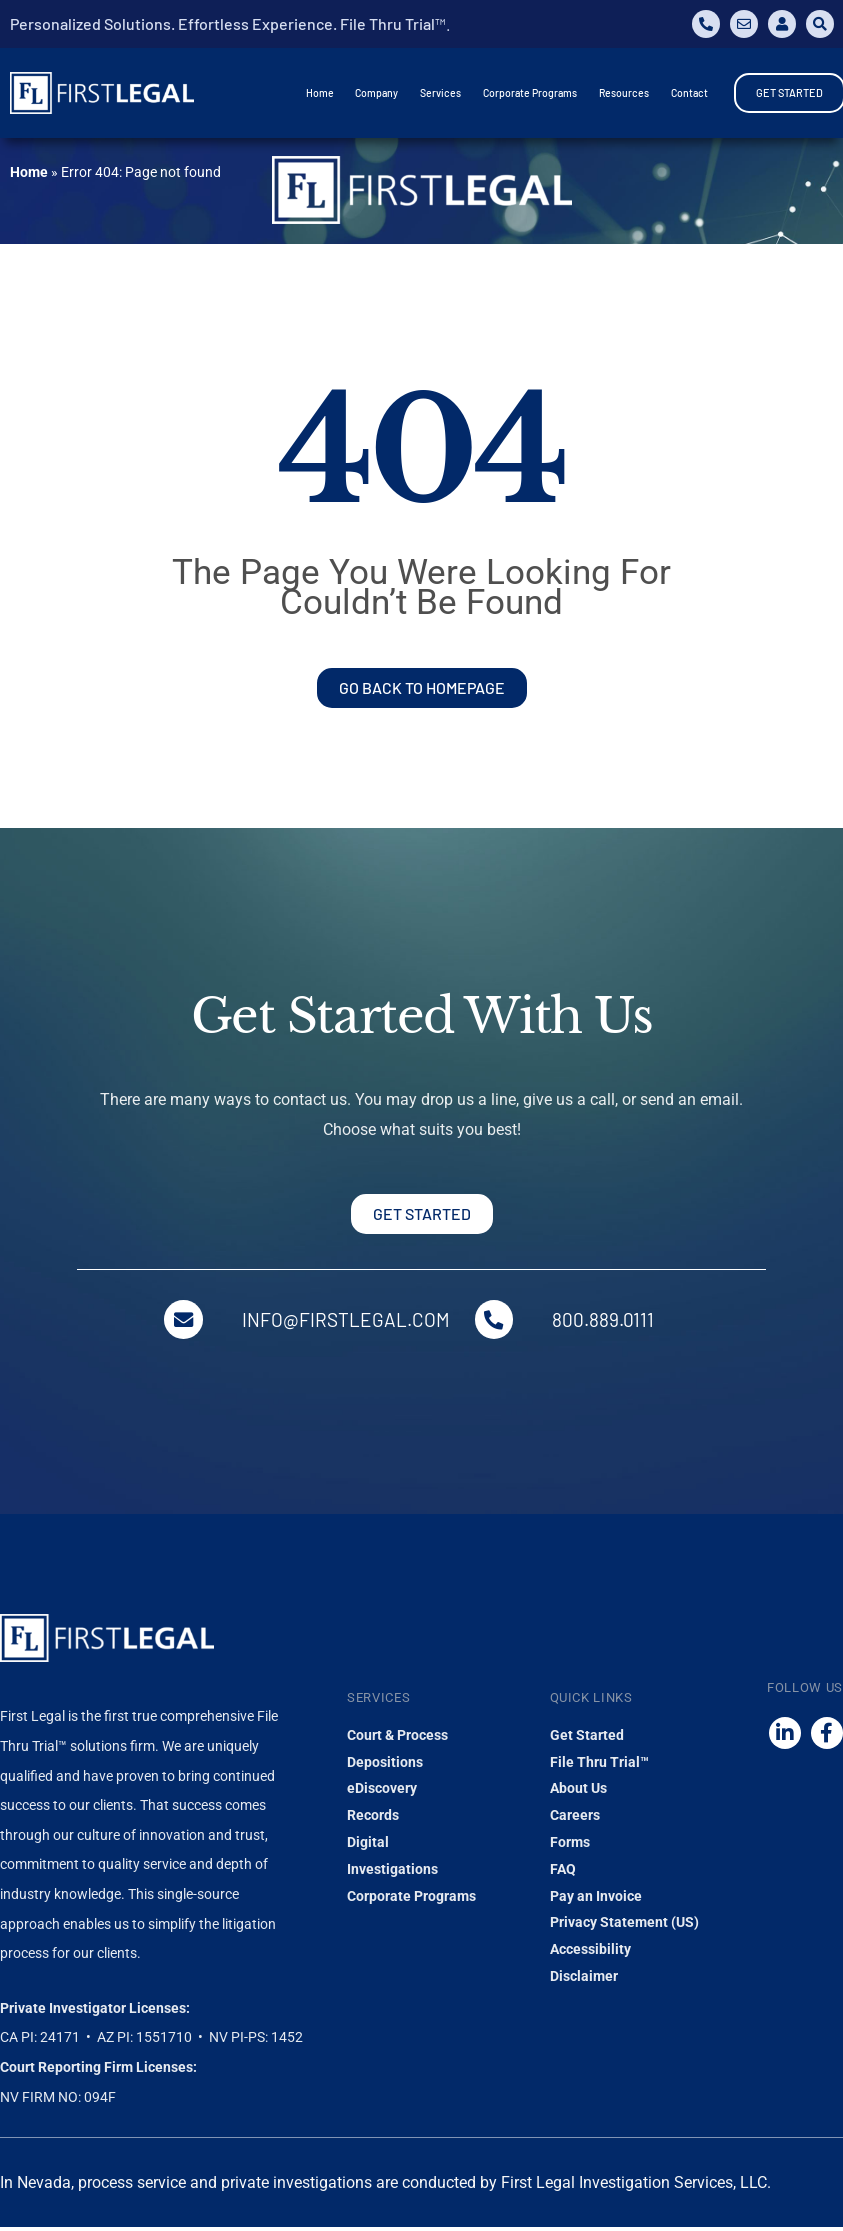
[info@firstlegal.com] (182, 1321)
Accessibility (590, 1953)
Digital (368, 1846)
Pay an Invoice (596, 1899)
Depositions (385, 1765)
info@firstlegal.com (346, 1321)
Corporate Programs (411, 1899)
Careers (575, 1819)
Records (373, 1819)
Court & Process (397, 1738)
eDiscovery (382, 1792)
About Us (578, 1792)
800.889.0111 (607, 1321)
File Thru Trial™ (599, 1765)
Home (29, 172)
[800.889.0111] (496, 1321)
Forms (570, 1846)
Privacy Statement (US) (624, 1926)
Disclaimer (584, 1979)
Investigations (392, 1872)
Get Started (587, 1738)
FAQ (563, 1872)
